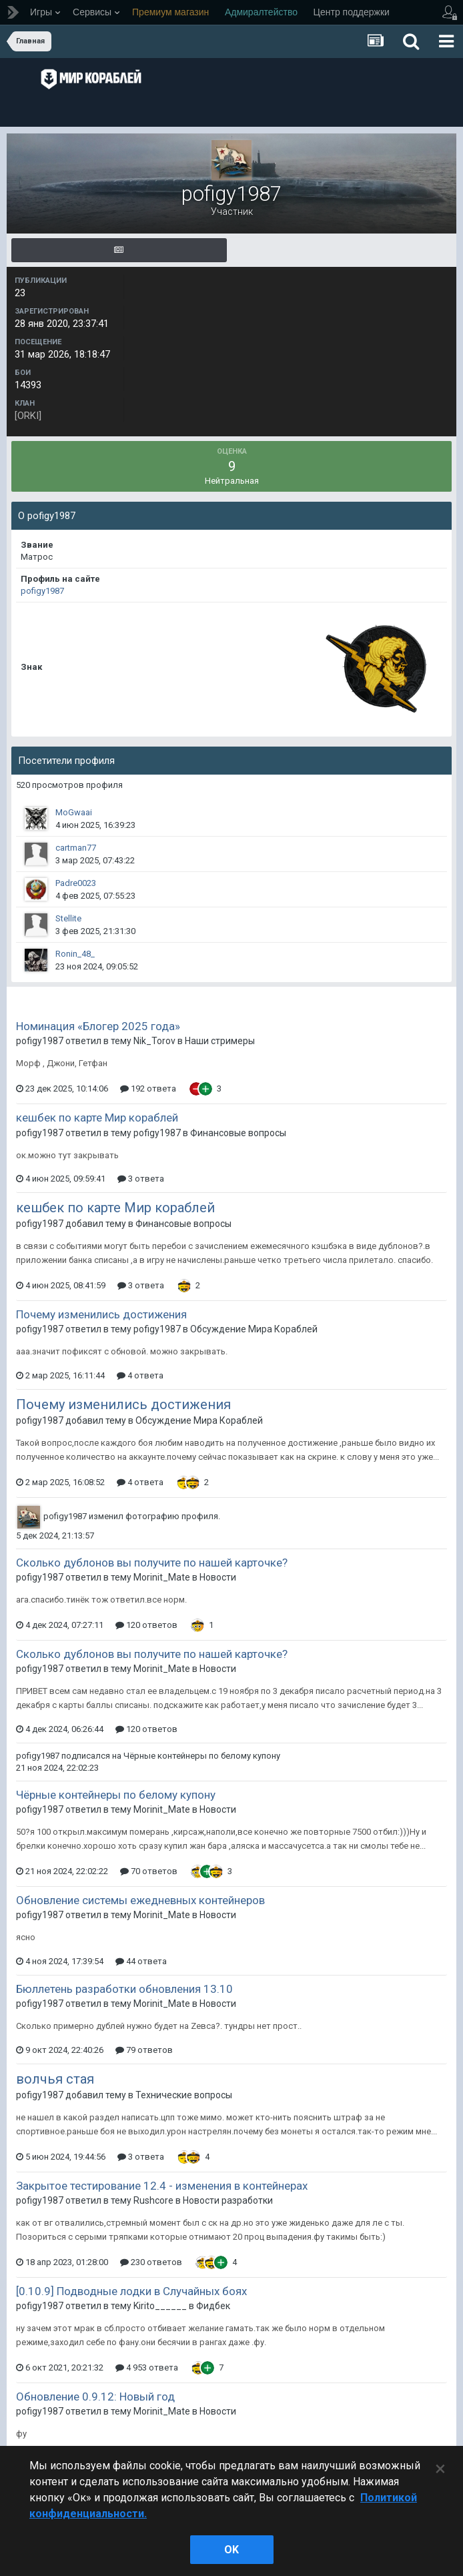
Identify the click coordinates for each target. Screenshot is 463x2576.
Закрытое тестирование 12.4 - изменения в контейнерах (162, 2185)
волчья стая (55, 2079)
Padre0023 (75, 883)
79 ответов (144, 2050)
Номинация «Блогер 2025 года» (98, 1026)
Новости (217, 1577)
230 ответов (151, 2262)
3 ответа (140, 1179)
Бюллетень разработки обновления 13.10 (124, 1989)
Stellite (68, 918)
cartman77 (75, 848)
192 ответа (148, 1089)
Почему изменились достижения (101, 1314)
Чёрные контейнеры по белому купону (201, 1756)
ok (231, 2549)
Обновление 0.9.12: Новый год (95, 2396)
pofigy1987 (42, 591)
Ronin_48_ (75, 954)
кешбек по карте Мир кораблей (97, 1117)
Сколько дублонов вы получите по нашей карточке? (152, 1562)
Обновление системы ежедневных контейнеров (140, 1900)
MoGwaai (73, 812)
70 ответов (148, 1871)
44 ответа (141, 1961)
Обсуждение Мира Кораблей (254, 1329)
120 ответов (146, 1625)
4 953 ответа (146, 2368)
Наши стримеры (220, 1040)
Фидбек (213, 2305)
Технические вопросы (183, 2095)
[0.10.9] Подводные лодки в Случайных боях (131, 2291)
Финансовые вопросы (238, 1133)
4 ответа (140, 1375)
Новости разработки (228, 2200)
